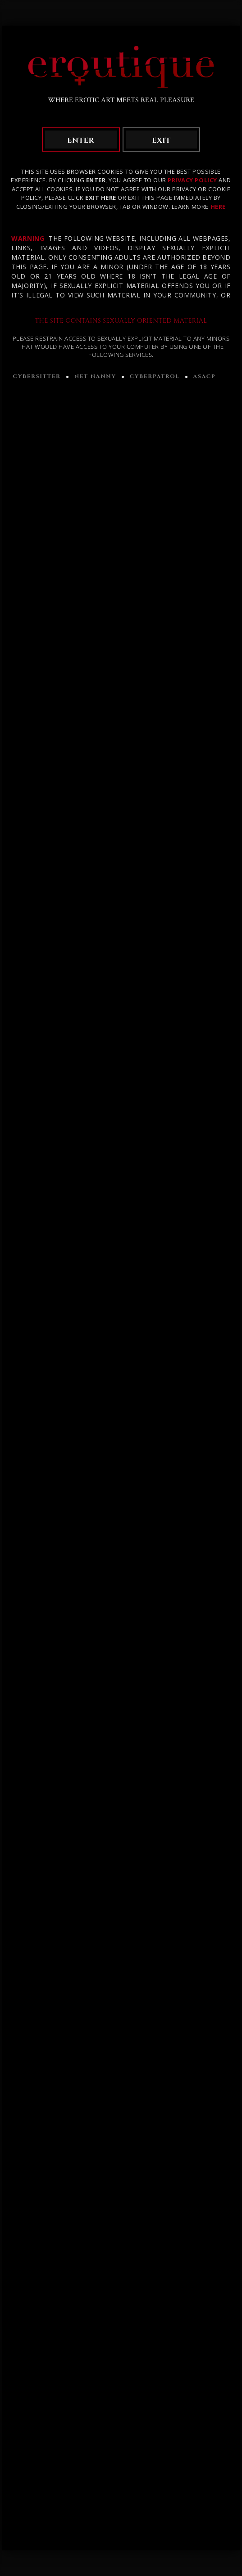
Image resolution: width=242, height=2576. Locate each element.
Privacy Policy (192, 180)
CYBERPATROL (155, 376)
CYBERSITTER (36, 376)
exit (161, 140)
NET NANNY (95, 376)
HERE (218, 207)
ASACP (204, 376)
